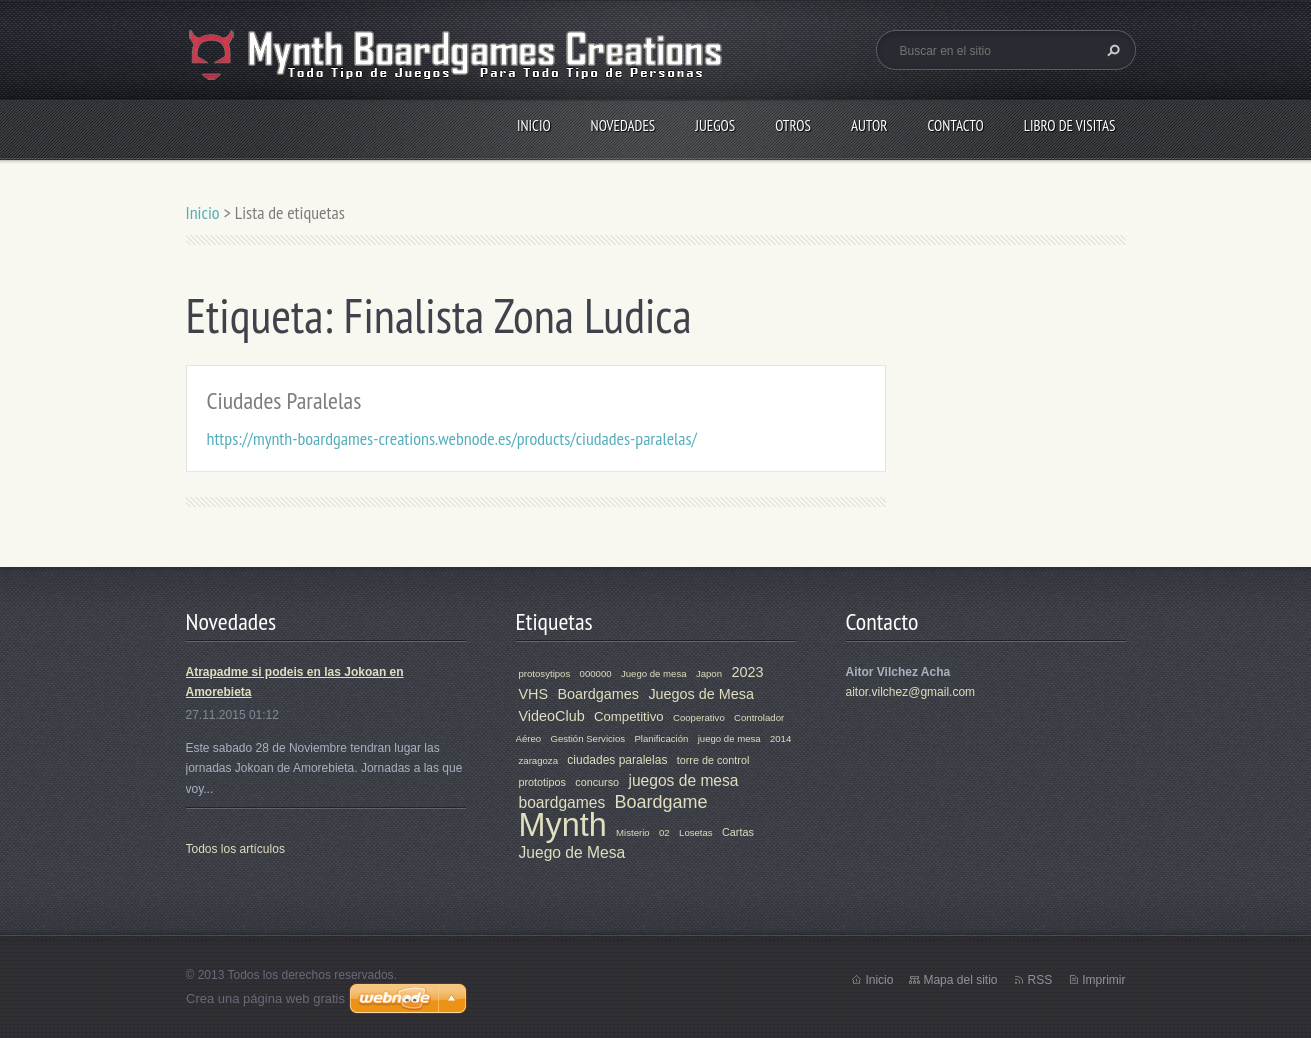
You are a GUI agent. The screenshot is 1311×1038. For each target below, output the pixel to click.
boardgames (562, 802)
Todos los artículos (235, 849)
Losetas (696, 832)
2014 (780, 738)
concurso (597, 782)
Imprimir (1103, 980)
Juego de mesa (654, 673)
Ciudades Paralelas (284, 400)
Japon (709, 673)
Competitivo (629, 716)
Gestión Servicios (587, 738)
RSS (1039, 980)
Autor (869, 125)
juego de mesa (729, 738)
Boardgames (598, 694)
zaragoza (538, 760)
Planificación (661, 738)
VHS (534, 694)
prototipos (542, 782)
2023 (747, 672)
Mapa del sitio (960, 980)
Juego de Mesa (572, 852)
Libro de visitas (1070, 125)
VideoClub (552, 716)
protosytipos (545, 673)
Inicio (534, 125)
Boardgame (661, 802)
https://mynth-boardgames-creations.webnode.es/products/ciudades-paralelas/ (452, 438)
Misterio (633, 832)
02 (664, 832)
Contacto (955, 125)
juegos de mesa (683, 780)
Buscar (1111, 50)
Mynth (563, 825)
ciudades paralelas (617, 760)
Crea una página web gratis (265, 998)
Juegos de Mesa (701, 694)
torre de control (713, 760)
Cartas (738, 832)
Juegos (715, 125)
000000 (596, 673)
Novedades (623, 125)
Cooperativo (699, 717)
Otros (793, 125)
